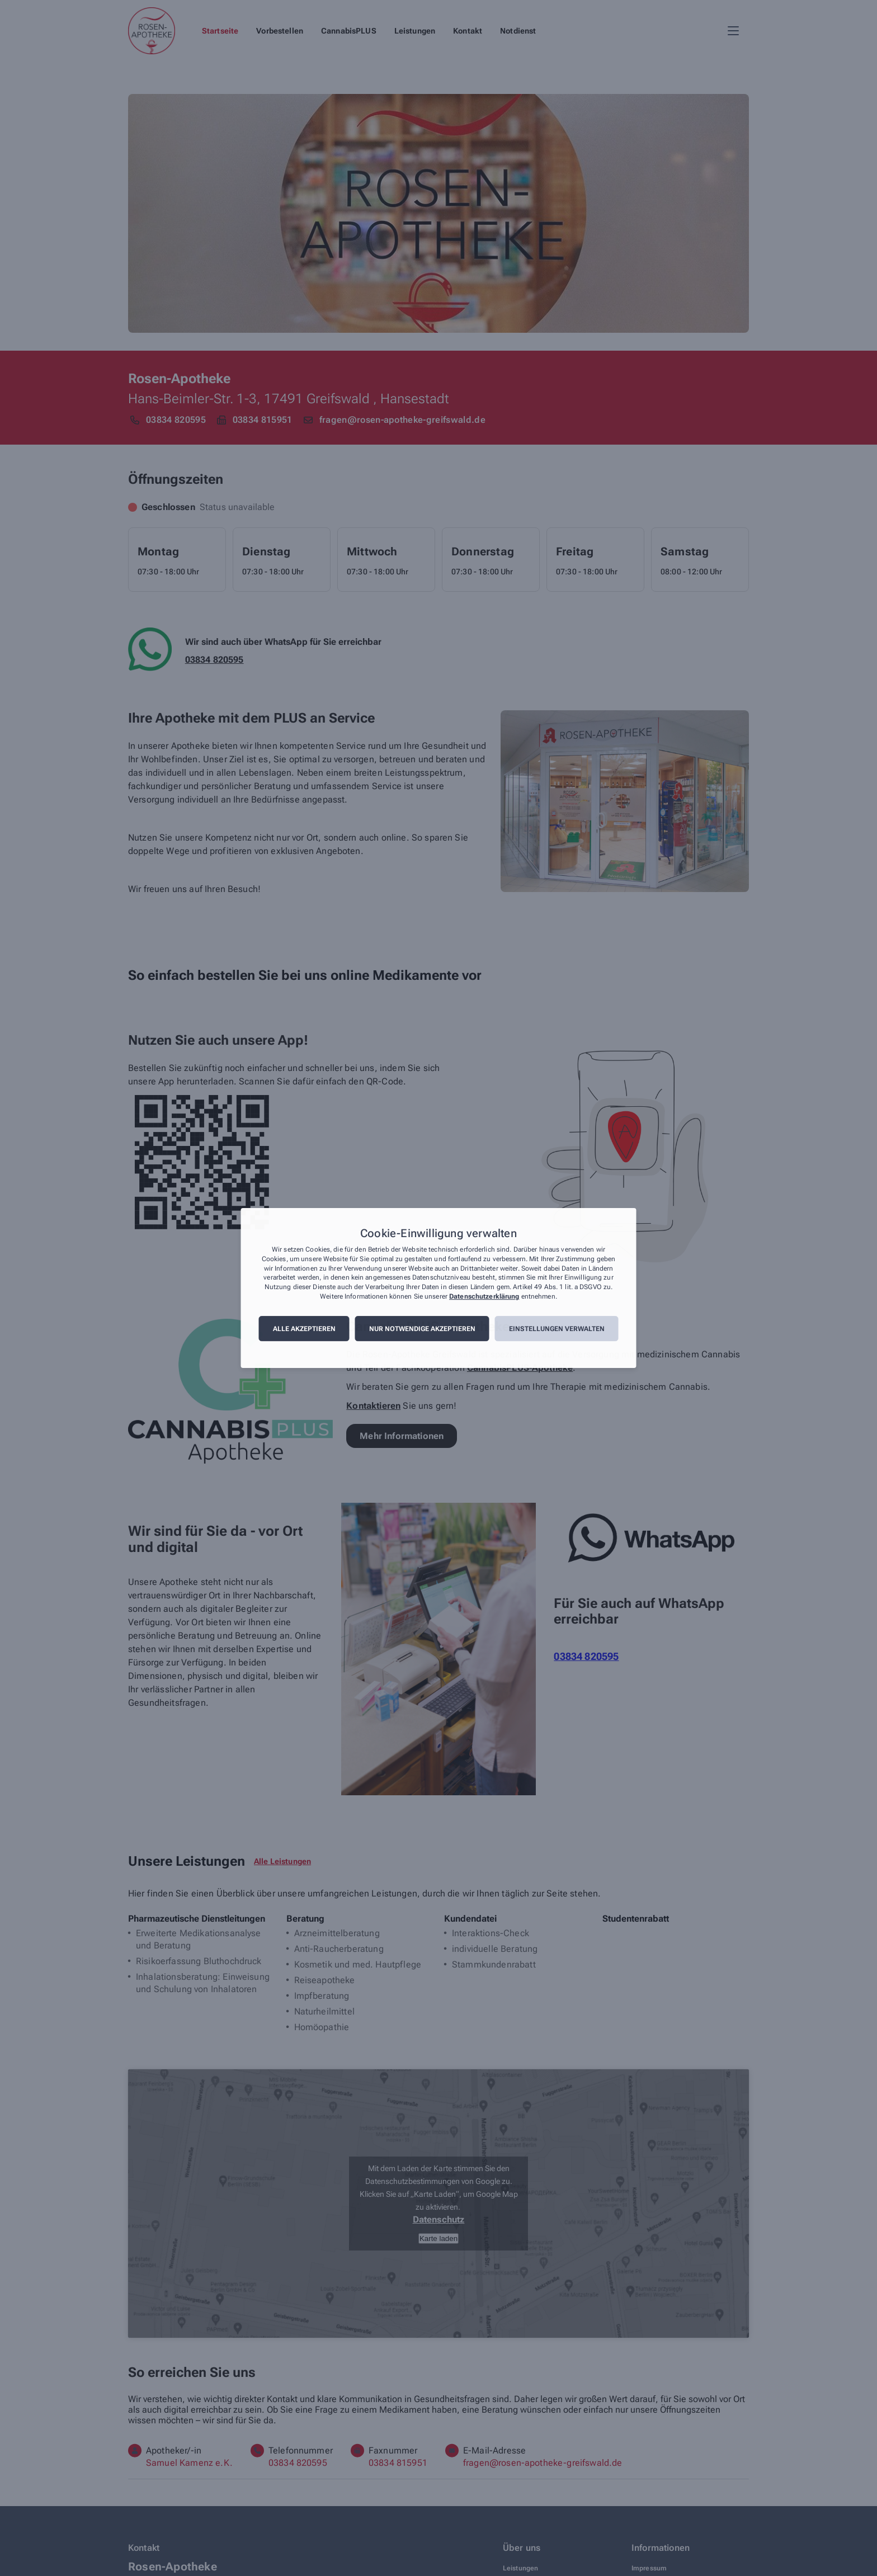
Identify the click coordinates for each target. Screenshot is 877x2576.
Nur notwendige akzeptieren (422, 1329)
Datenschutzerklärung (484, 1296)
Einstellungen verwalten (557, 1329)
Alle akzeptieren (304, 1329)
